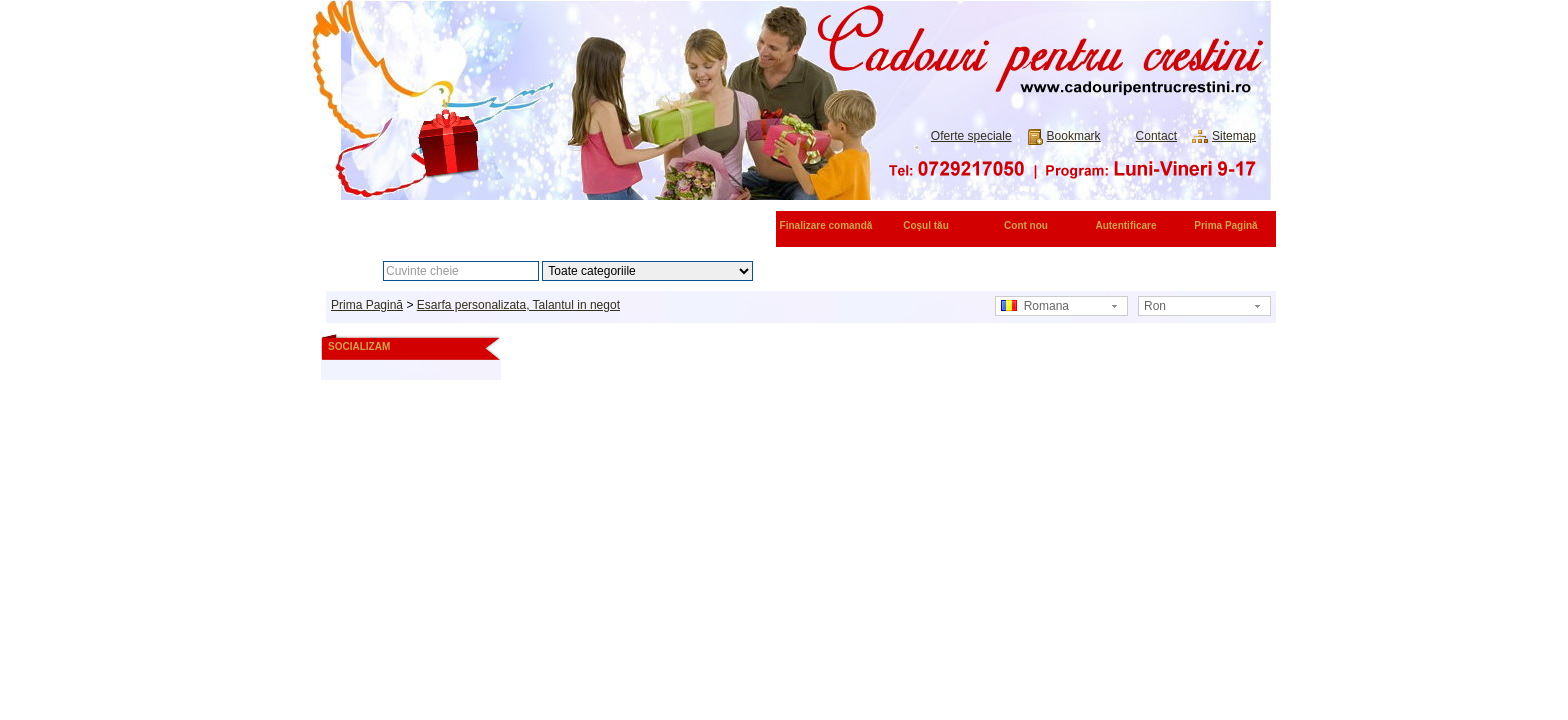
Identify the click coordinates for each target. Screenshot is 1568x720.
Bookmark (1074, 136)
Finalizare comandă (826, 225)
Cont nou (1026, 225)
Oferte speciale (971, 136)
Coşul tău (926, 225)
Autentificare (1125, 225)
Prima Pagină (1225, 225)
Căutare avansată (856, 271)
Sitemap (1234, 136)
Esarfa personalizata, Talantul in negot (518, 305)
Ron (1155, 306)
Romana (1035, 306)
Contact (1156, 136)
